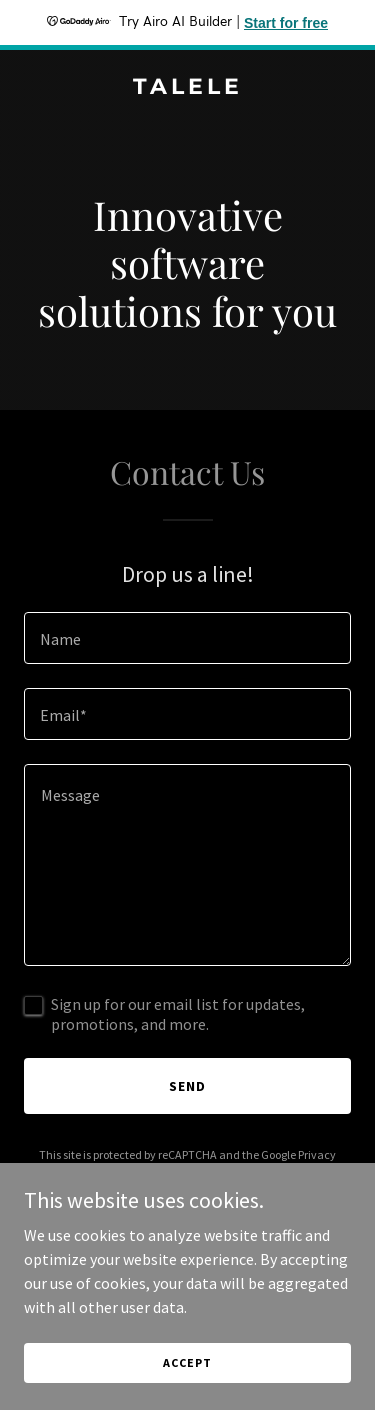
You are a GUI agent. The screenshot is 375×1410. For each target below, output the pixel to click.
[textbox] (187, 638)
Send (187, 1086)
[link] (187, 88)
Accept (187, 1362)
